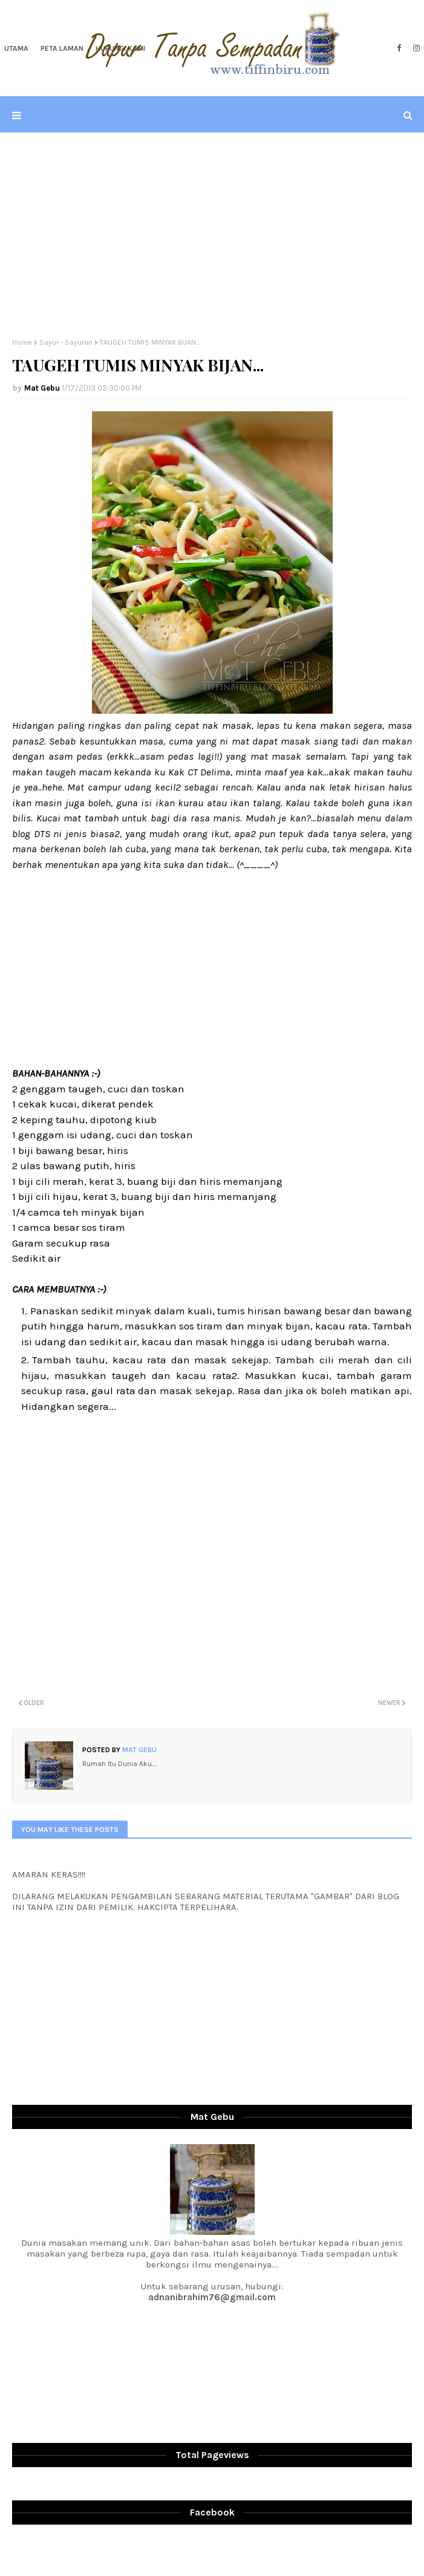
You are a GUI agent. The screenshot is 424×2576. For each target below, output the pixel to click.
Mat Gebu (42, 388)
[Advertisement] (212, 235)
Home (22, 342)
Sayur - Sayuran (66, 342)
